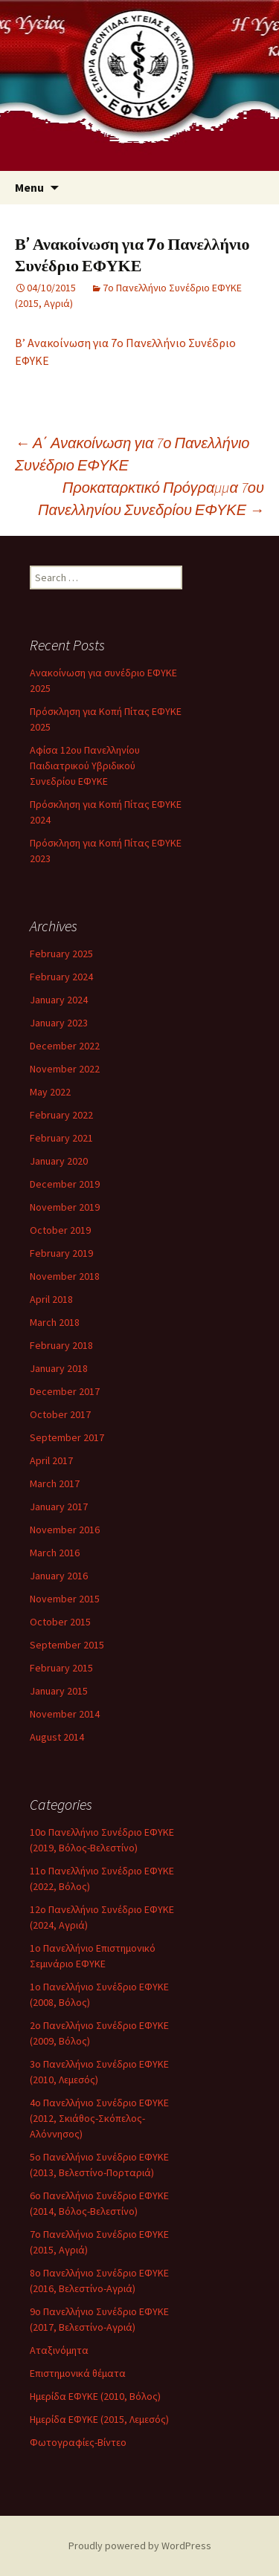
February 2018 (61, 1345)
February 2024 (61, 976)
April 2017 (51, 1460)
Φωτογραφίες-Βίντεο (78, 2442)
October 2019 (60, 1230)
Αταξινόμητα (59, 2350)
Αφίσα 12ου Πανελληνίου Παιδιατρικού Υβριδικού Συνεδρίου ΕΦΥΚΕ (85, 765)
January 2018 (59, 1368)
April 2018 (51, 1299)
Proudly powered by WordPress (139, 2545)
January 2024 (59, 999)
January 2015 (59, 1691)
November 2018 (65, 1276)
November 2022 (65, 1068)
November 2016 (65, 1529)
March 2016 (55, 1552)
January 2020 (59, 1161)
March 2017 (55, 1483)
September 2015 (67, 1644)
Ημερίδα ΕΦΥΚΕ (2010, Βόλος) (95, 2396)
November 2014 (65, 1714)
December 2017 (65, 1391)
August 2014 (57, 1737)
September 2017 (67, 1437)
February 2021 (61, 1138)
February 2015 (61, 1667)
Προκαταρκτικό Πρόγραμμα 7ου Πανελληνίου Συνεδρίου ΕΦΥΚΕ (151, 498)
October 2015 (60, 1621)
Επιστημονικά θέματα (78, 2373)
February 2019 (61, 1253)
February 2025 (61, 953)
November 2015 (65, 1598)
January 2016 (59, 1575)
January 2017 (59, 1506)
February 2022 (61, 1115)
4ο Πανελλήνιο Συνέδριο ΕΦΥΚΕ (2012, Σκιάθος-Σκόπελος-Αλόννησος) (99, 2118)
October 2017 (60, 1414)
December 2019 (65, 1184)
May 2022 (50, 1091)
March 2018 (55, 1322)
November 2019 (65, 1207)
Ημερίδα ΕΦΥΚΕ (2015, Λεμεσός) (99, 2419)
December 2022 (65, 1045)
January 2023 (59, 1022)
